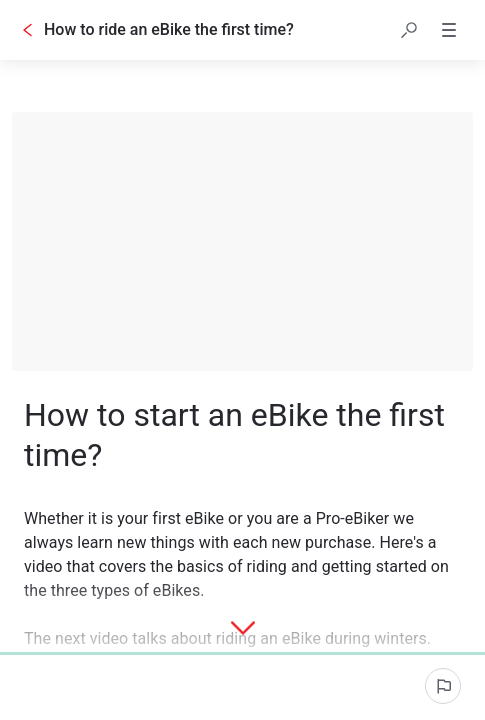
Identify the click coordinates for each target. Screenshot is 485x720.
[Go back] (28, 30)
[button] (409, 30)
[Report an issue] (443, 686)
